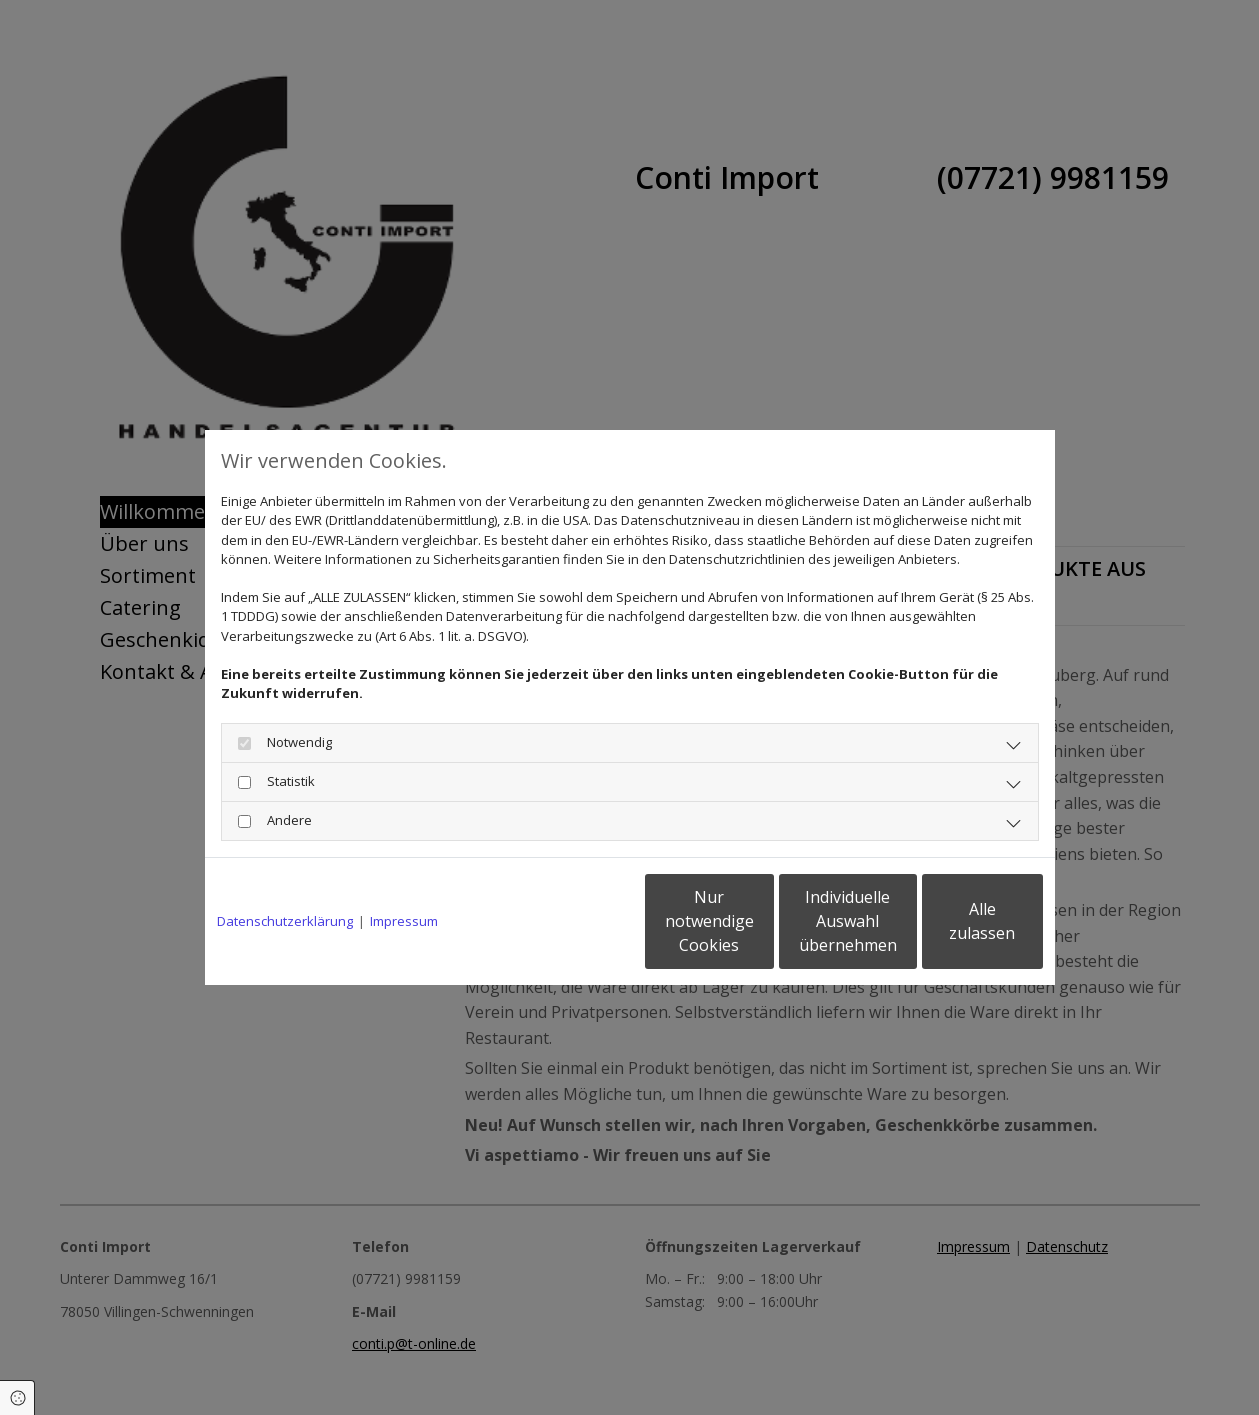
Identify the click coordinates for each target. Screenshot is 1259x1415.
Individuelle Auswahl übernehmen (760, 921)
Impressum (404, 921)
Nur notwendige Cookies (570, 921)
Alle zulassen (950, 921)
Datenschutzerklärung (285, 921)
